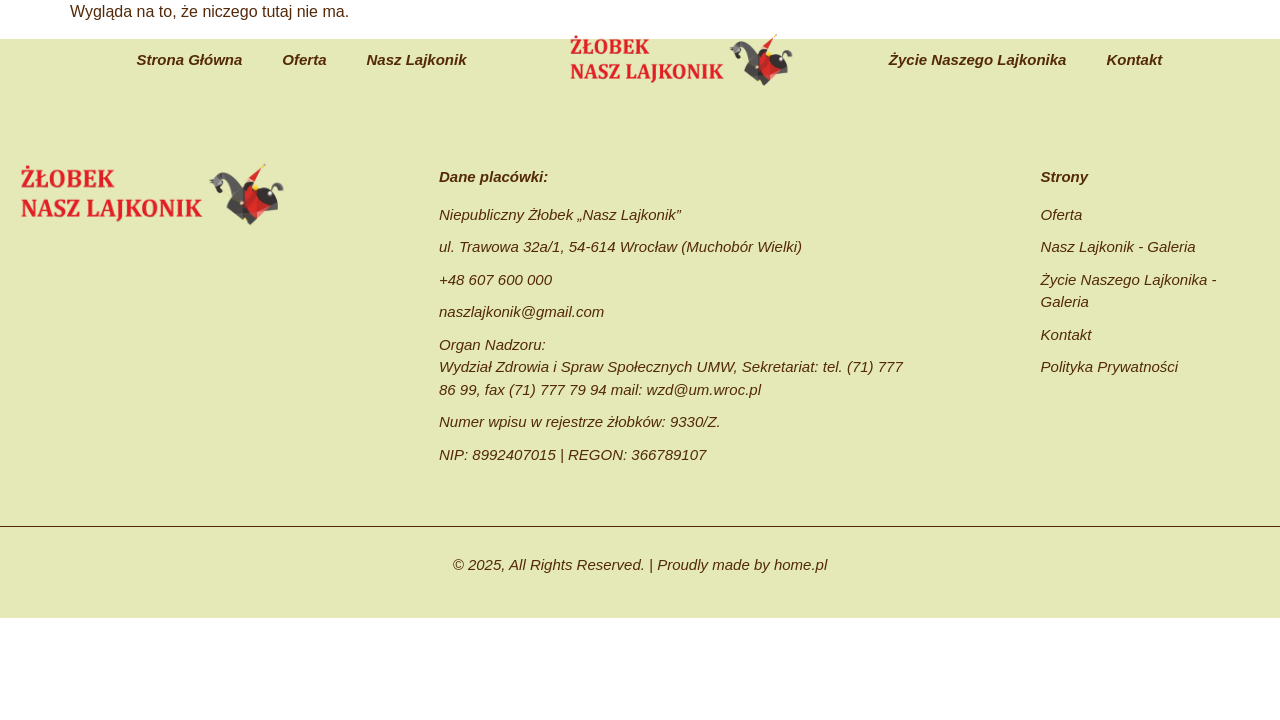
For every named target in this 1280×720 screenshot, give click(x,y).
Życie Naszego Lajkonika (978, 59)
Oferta (304, 59)
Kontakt (1134, 59)
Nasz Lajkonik (417, 59)
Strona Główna (189, 59)
